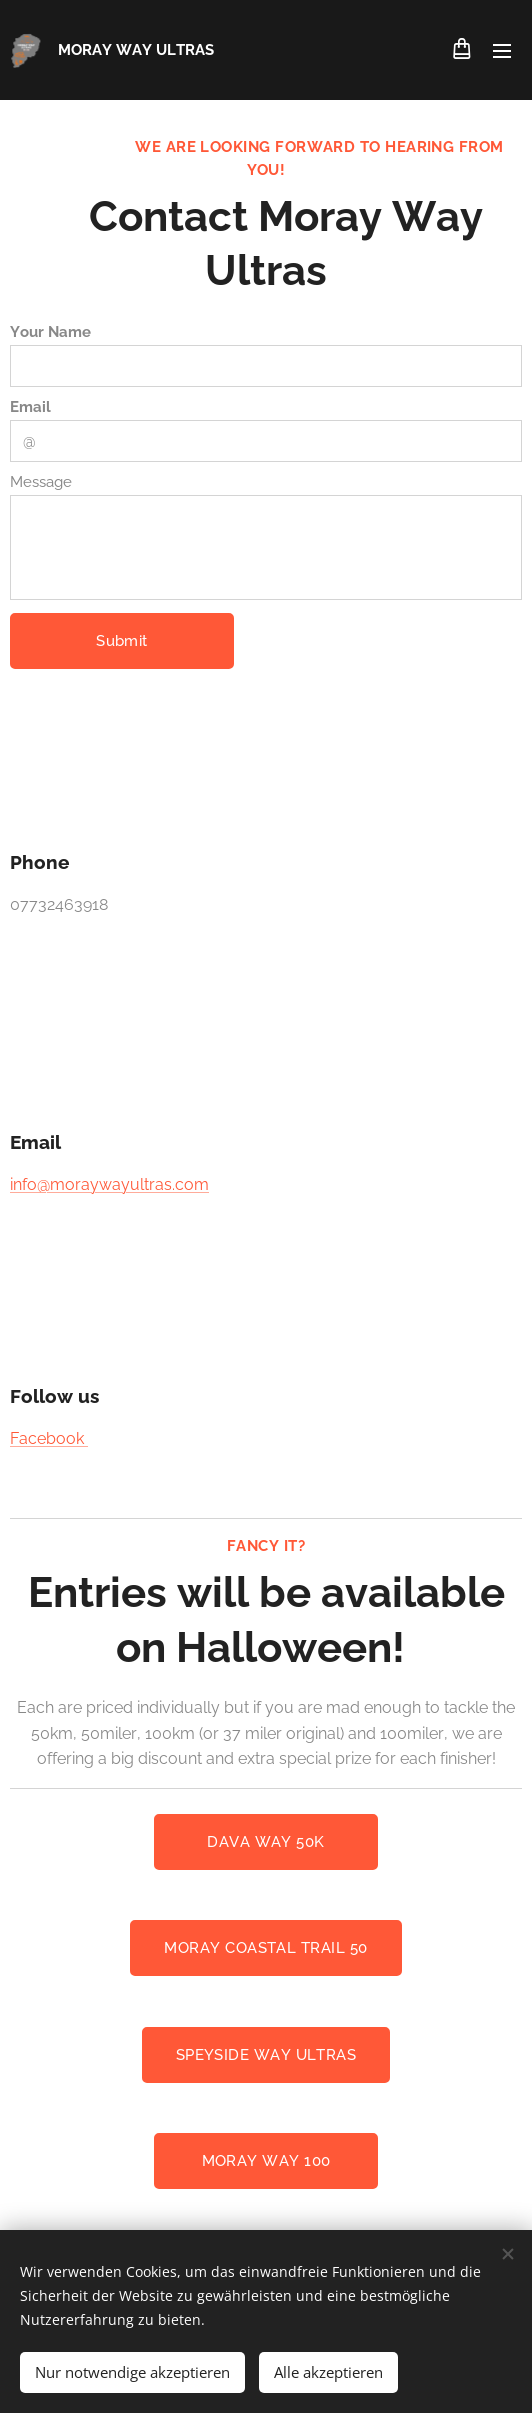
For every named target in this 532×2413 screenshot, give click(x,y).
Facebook (49, 1437)
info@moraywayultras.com (109, 1183)
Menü (502, 51)
